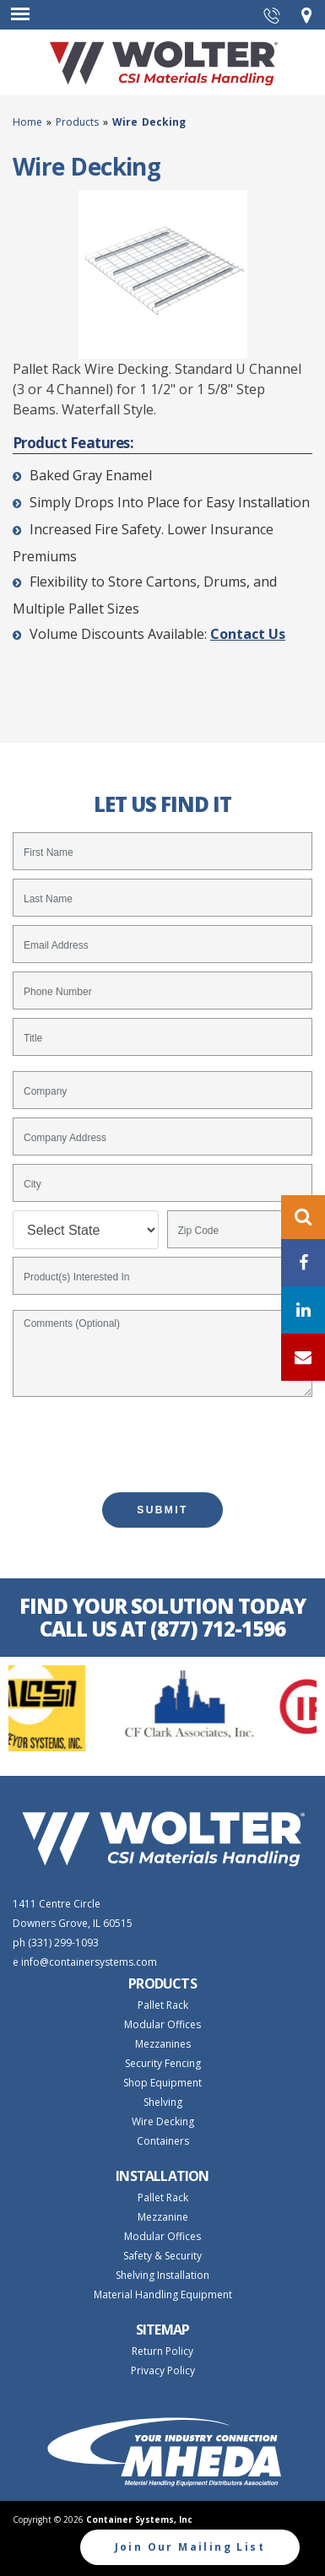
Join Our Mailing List (190, 2547)
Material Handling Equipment (163, 2294)
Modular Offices (162, 2024)
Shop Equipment (162, 2082)
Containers (163, 2141)
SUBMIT (162, 1510)
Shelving (163, 2102)
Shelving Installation (162, 2275)
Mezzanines (163, 2044)
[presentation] (163, 1436)
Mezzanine (163, 2217)
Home (29, 122)
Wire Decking (163, 2121)
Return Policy (162, 2351)
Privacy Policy (163, 2370)
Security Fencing (163, 2063)
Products (77, 122)
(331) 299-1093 (63, 1942)
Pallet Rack (163, 2005)
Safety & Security (162, 2256)
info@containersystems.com (89, 1962)
